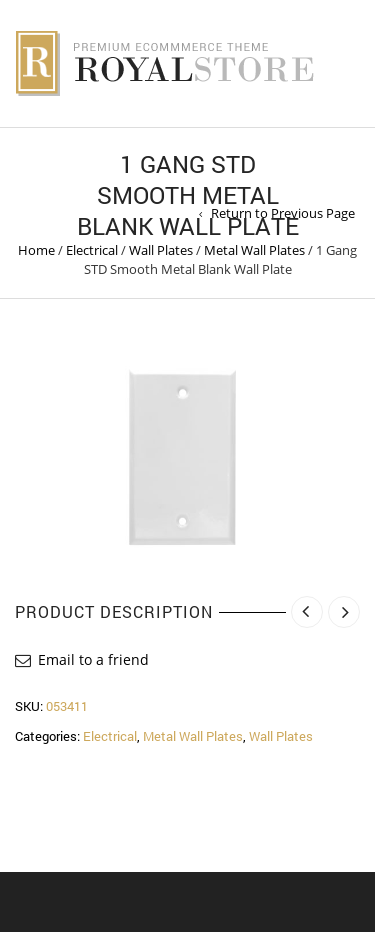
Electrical (92, 250)
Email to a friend (93, 659)
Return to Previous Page (283, 213)
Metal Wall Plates (254, 250)
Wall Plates (161, 250)
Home (36, 250)
